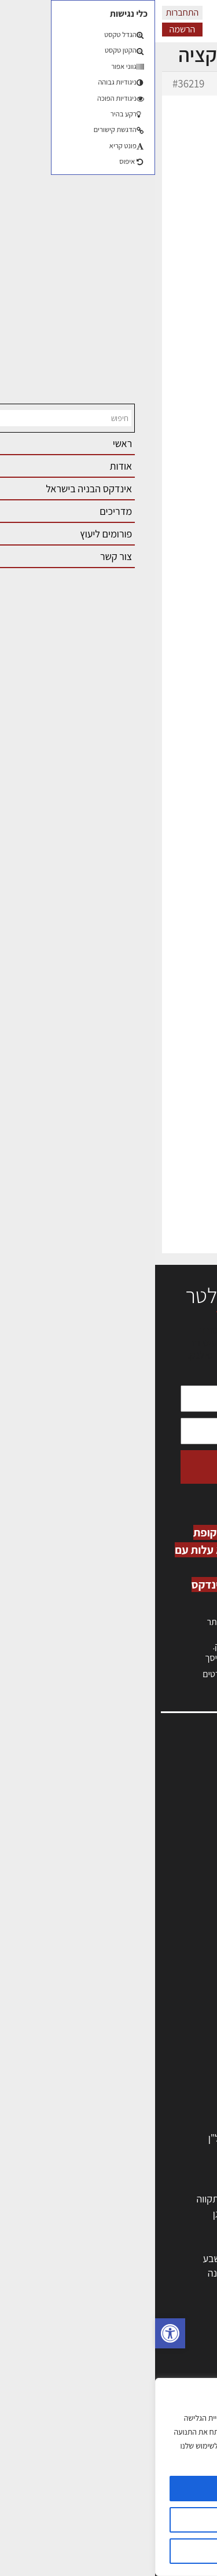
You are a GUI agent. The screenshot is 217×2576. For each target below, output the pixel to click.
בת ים (187, 2272)
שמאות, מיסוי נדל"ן (167, 1789)
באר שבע (65, 2258)
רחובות (127, 2213)
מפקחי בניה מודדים (160, 2019)
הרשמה (27, 29)
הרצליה (126, 2228)
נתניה (72, 2243)
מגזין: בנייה (182, 1889)
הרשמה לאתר (177, 1839)
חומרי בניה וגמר (168, 2063)
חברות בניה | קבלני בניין (152, 2033)
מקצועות (181, 1989)
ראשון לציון (177, 2213)
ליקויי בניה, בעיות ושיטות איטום (145, 1802)
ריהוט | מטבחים (168, 2078)
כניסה (170, 1634)
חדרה (130, 2288)
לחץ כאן (138, 1646)
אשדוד (185, 2243)
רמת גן (71, 2213)
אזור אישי (186, 1827)
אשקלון (127, 2272)
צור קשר (188, 1864)
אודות (193, 1877)
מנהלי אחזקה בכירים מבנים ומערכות (133, 1814)
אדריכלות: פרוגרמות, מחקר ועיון (137, 2348)
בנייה (188, 2363)
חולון (189, 2228)
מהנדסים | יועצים (166, 2004)
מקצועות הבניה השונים (154, 2048)
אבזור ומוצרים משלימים (153, 2122)
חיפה (74, 2228)
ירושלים (126, 2198)
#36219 (33, 83)
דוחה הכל (108, 2551)
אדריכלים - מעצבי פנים (153, 1974)
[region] (108, 2477)
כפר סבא (123, 2243)
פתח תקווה (62, 2198)
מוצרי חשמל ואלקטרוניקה (149, 2093)
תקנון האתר (181, 1914)
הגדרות (108, 2520)
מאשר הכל (108, 2488)
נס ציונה (68, 2272)
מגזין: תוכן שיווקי (173, 1902)
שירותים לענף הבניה (159, 2107)
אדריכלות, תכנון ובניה (162, 1777)
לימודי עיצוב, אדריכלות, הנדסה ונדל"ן (125, 2138)
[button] (15, 2333)
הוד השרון (179, 2258)
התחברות (27, 12)
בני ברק (126, 2258)
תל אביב (182, 2198)
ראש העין (181, 2288)
